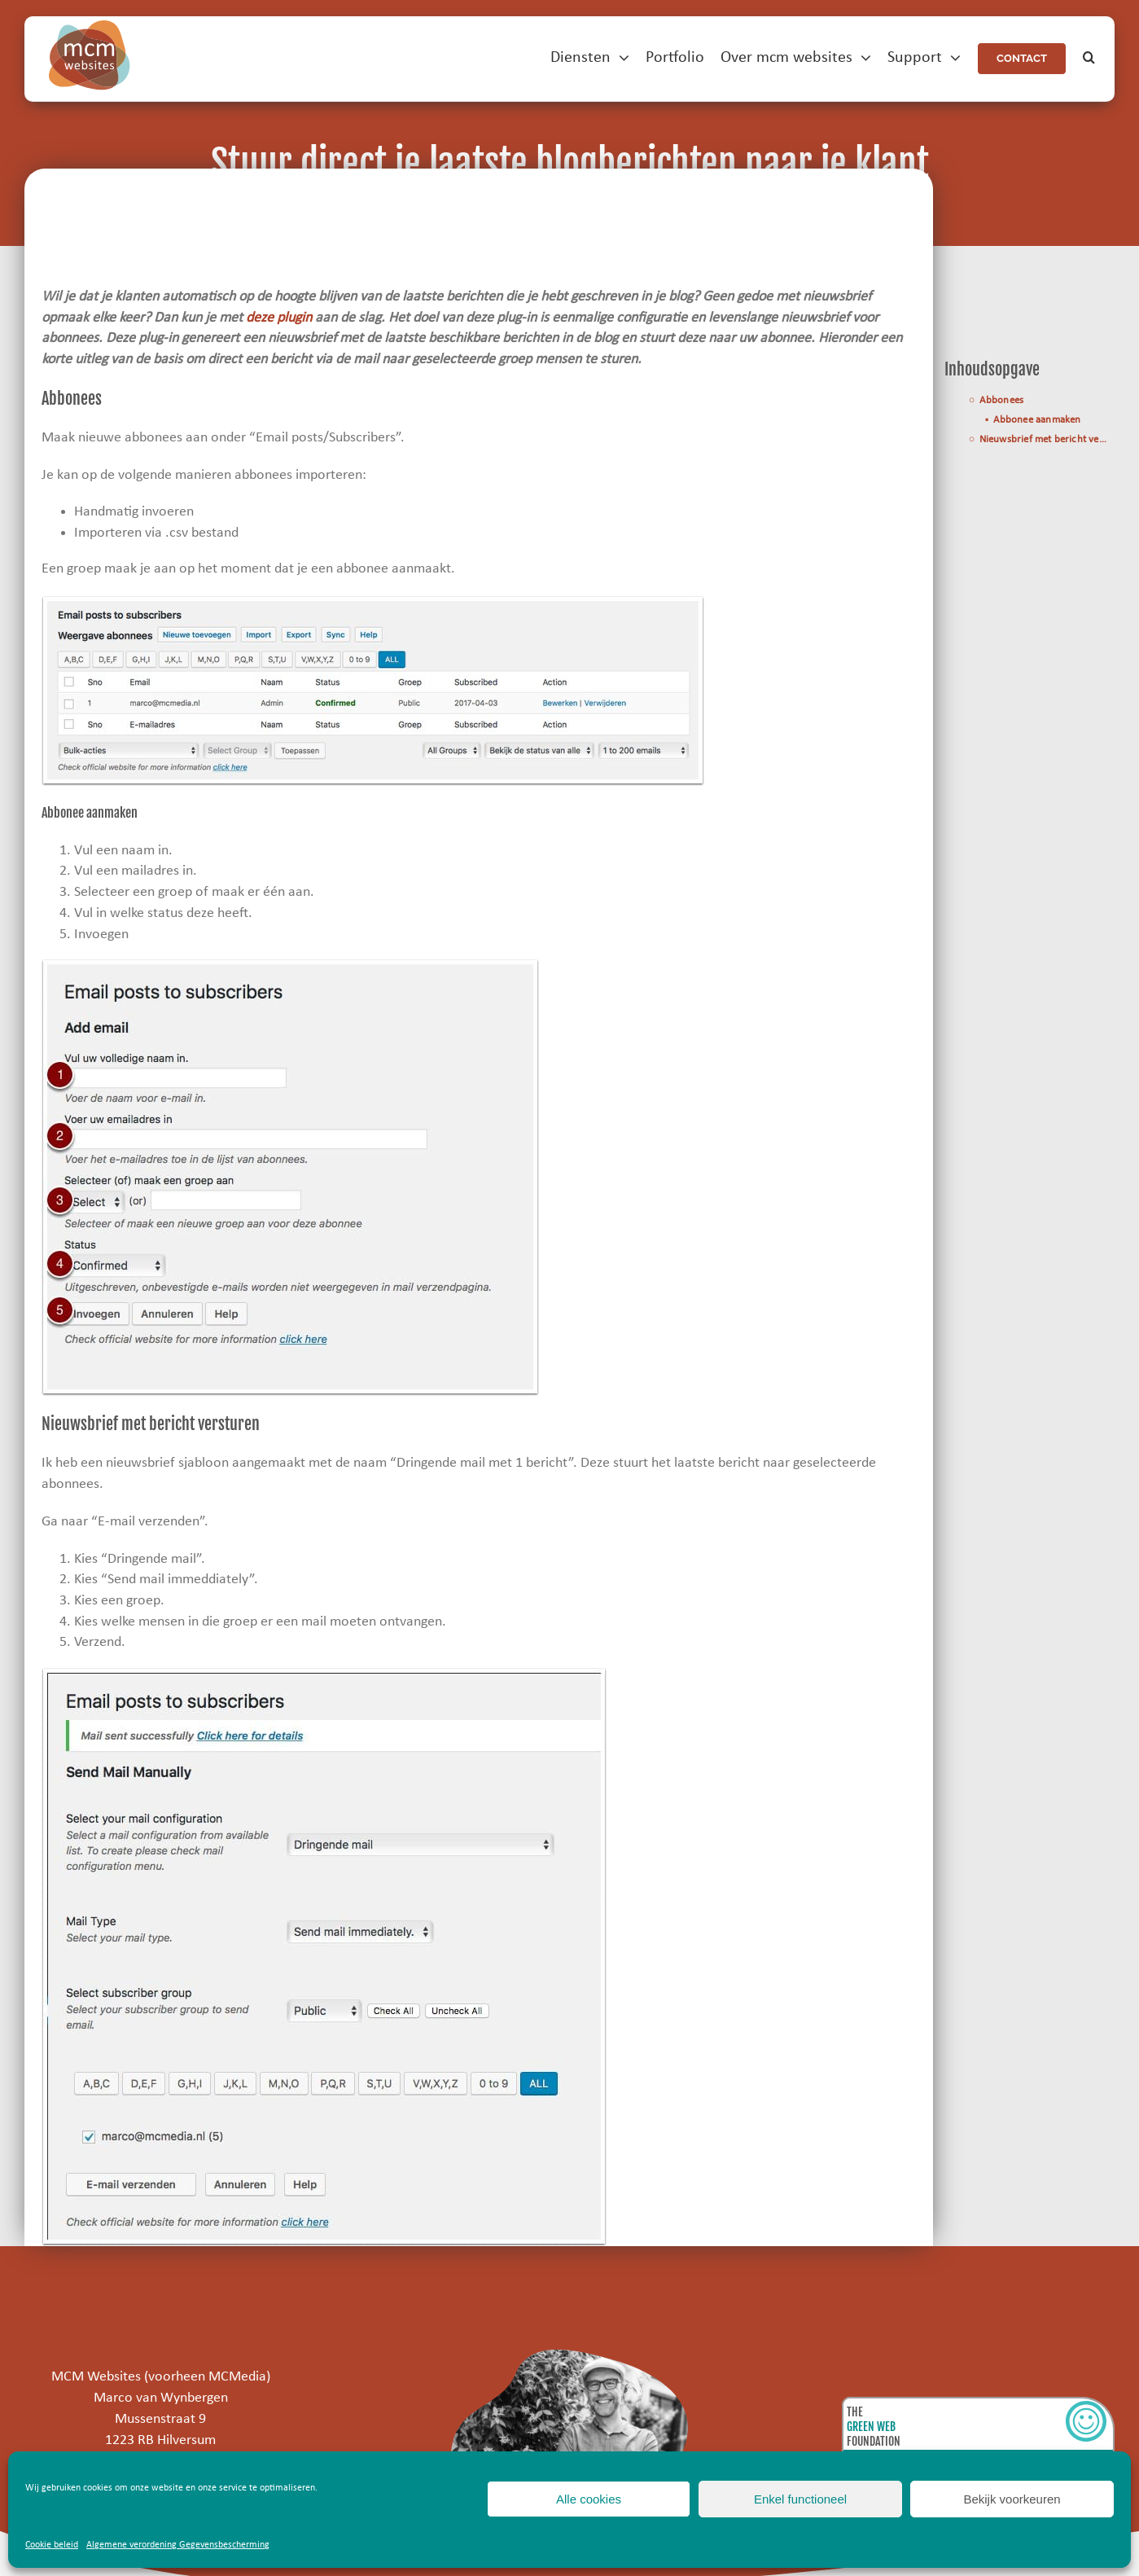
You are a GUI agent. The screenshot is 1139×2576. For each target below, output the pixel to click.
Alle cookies (588, 2499)
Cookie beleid (51, 2545)
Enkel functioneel (800, 2499)
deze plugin (279, 318)
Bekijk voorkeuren (1011, 2499)
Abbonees (1001, 401)
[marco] (569, 2356)
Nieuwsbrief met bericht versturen (1047, 440)
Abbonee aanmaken (1037, 420)
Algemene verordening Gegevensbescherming (177, 2545)
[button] (1089, 58)
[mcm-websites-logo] (89, 27)
